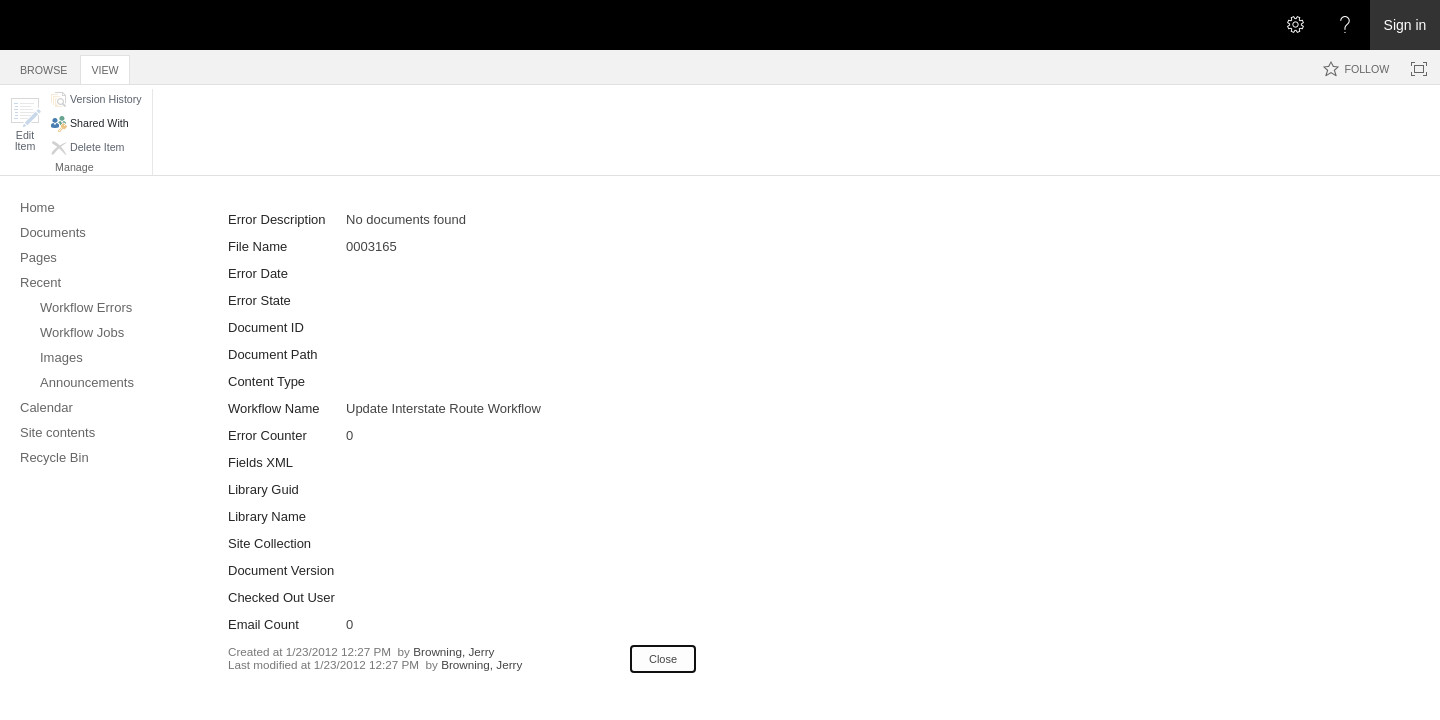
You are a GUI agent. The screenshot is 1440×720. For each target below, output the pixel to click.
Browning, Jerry (453, 651)
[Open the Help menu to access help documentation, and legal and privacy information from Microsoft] (1345, 25)
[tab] (43, 66)
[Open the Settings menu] (1295, 25)
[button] (25, 124)
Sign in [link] (1405, 25)
